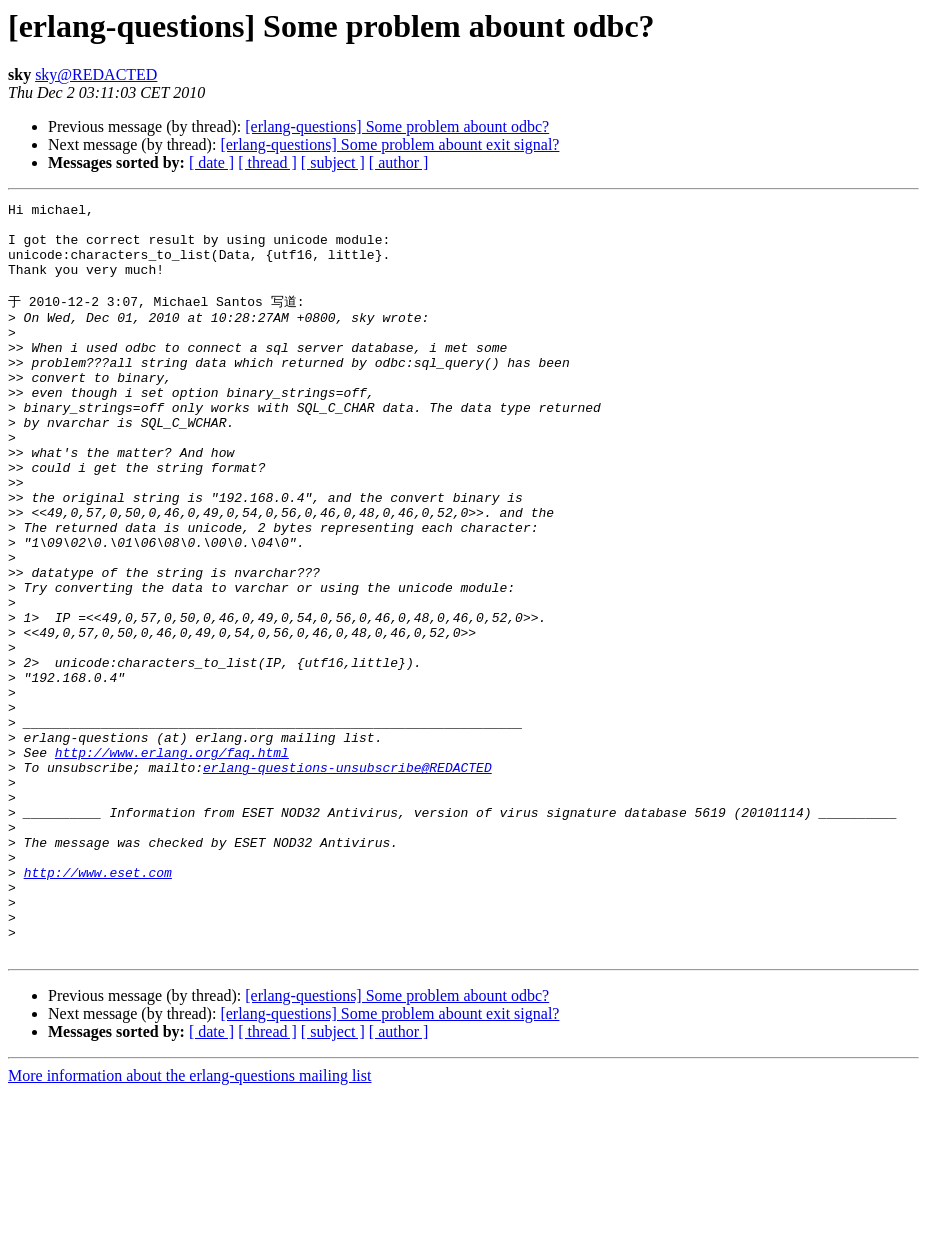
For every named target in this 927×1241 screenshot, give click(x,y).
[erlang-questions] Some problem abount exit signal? (389, 144)
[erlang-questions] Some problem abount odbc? (397, 126)
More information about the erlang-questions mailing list (189, 1223)
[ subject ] (333, 162)
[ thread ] (267, 162)
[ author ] (399, 162)
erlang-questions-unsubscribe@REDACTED (347, 879)
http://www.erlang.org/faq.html (172, 861)
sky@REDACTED (96, 74)
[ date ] (211, 162)
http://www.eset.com (98, 1005)
